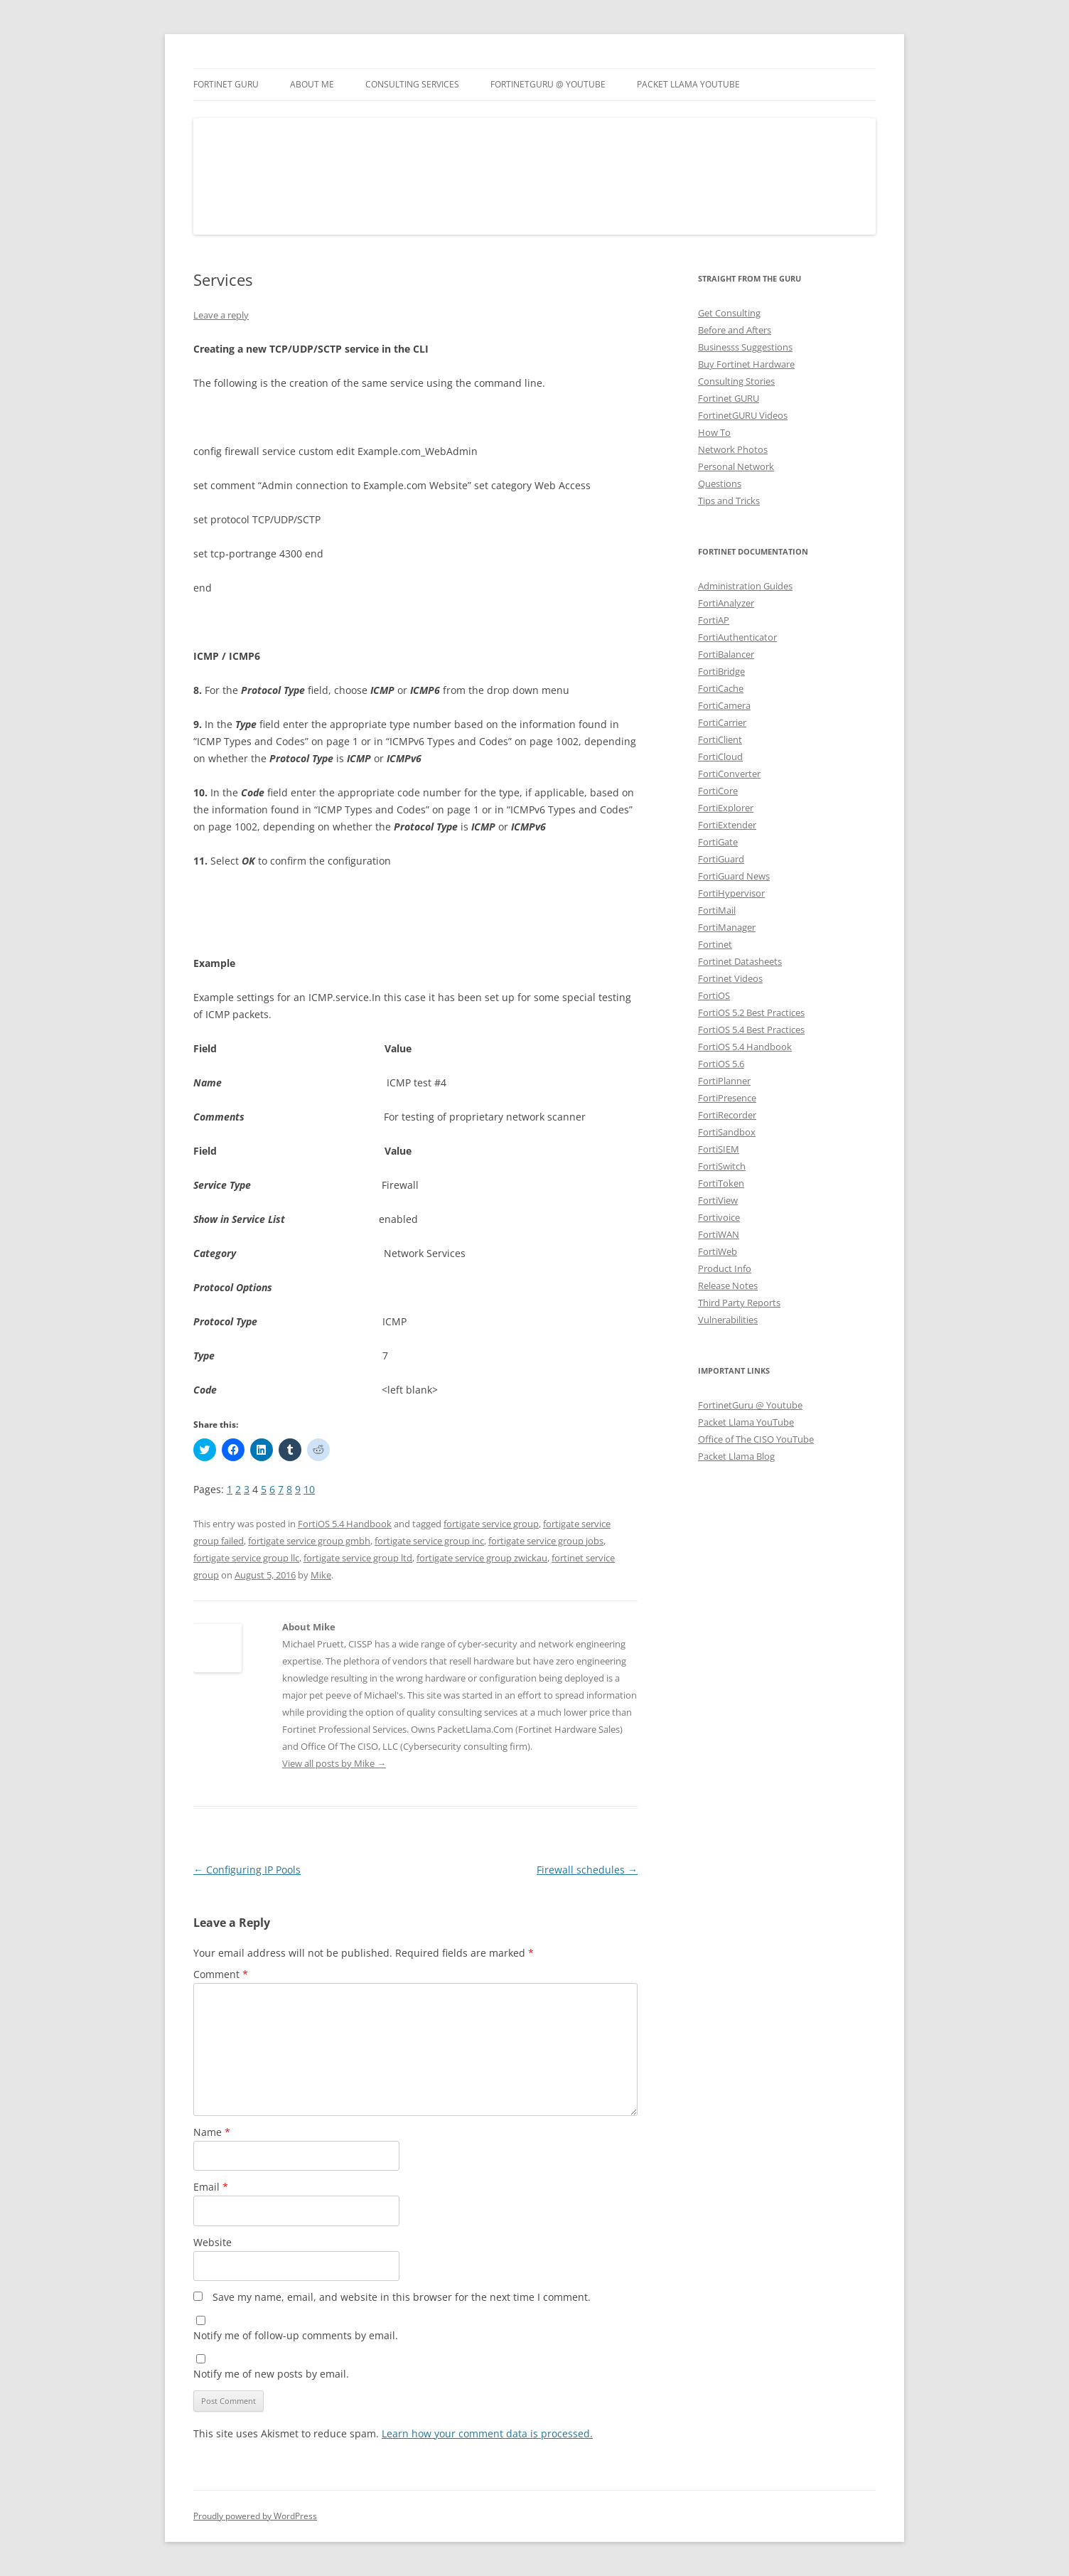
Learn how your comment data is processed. (487, 2433)
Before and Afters (734, 330)
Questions (719, 483)
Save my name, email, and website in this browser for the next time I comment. (402, 2297)
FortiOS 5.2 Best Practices (751, 1012)
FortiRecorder (727, 1114)
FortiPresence (727, 1097)
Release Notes (728, 1285)
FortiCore (718, 790)
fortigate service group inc (429, 1540)
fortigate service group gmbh (309, 1540)
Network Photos (733, 449)
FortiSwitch (722, 1166)
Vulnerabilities (728, 1319)
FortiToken (721, 1183)
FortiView (718, 1200)
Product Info (724, 1268)
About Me (312, 84)
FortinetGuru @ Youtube (750, 1405)
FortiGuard (721, 859)
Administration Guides (745, 585)
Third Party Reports (739, 1302)
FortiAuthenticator (737, 637)
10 (309, 1489)
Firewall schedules (587, 1869)
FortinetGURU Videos (743, 415)
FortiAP (713, 620)
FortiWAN (718, 1234)
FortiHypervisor (731, 893)
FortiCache (720, 688)
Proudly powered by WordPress (255, 2516)
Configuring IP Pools (247, 1869)
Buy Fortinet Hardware (746, 364)
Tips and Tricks (729, 500)
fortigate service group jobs (545, 1540)
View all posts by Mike (334, 1763)
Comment (220, 1974)
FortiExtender (727, 824)
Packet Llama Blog (736, 1456)
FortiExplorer (725, 807)
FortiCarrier (722, 722)
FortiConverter (729, 773)
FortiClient (720, 739)
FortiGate (718, 841)
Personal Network (736, 466)
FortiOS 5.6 (721, 1063)
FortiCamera (724, 705)
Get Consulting (729, 312)
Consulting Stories (736, 381)
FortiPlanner (724, 1080)
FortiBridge (721, 671)
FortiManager (727, 927)
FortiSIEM (718, 1149)
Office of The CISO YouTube (756, 1439)
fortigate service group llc (246, 1557)
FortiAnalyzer (726, 603)
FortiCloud (720, 756)
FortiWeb (717, 1251)
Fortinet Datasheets (740, 961)
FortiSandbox (727, 1132)
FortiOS (714, 995)
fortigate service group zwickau (482, 1557)
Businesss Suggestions (745, 347)
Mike (321, 1574)
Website (212, 2242)
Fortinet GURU (226, 84)
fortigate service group (491, 1523)
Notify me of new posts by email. (271, 2373)
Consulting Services (412, 84)
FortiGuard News (734, 876)
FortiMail (717, 910)
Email (210, 2186)
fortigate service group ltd (357, 1557)
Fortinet (715, 944)
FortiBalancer (726, 654)
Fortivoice (719, 1217)
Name (211, 2132)
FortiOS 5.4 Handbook (345, 1523)
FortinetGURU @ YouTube (548, 84)
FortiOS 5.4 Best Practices (751, 1029)
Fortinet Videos (730, 978)
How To (714, 432)
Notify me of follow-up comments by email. (295, 2335)
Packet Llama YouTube (688, 84)
